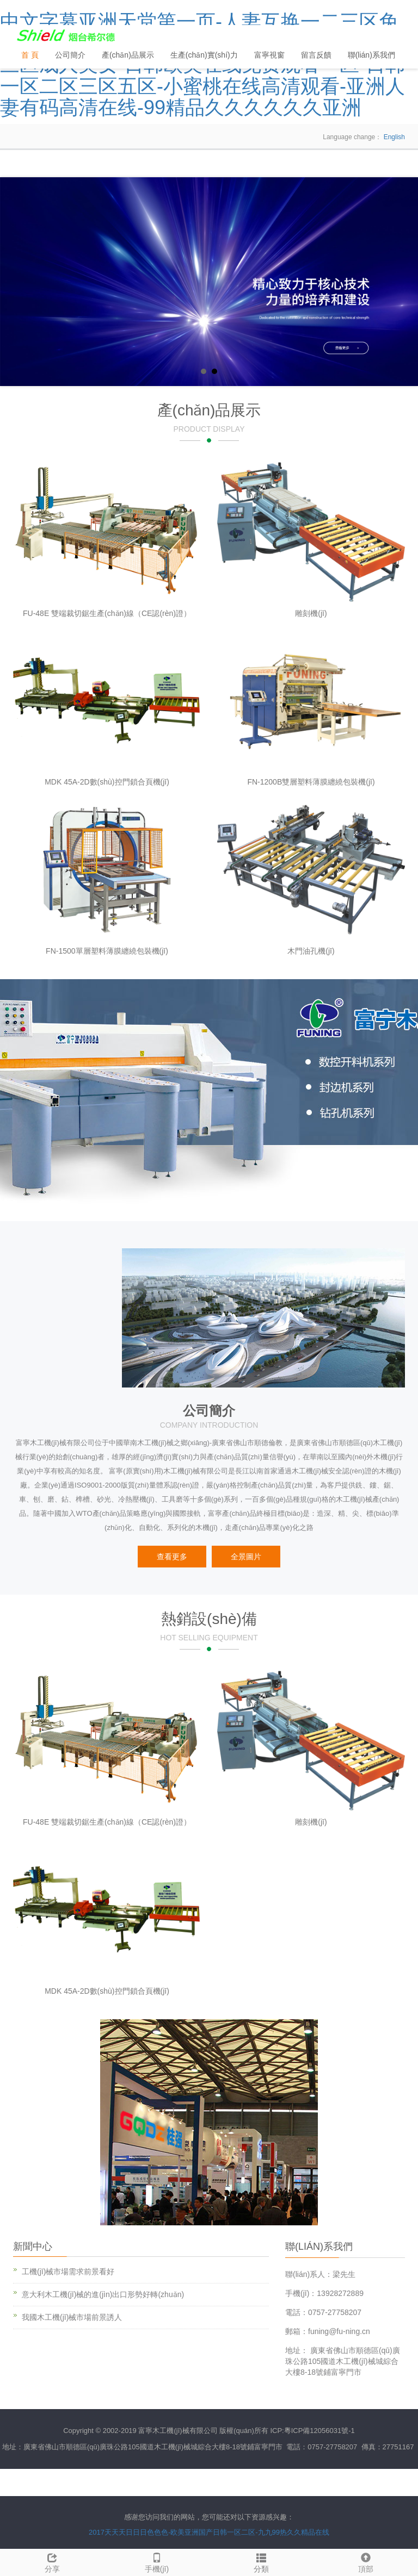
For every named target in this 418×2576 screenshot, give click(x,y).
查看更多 (172, 1556)
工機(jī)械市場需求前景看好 (68, 2271)
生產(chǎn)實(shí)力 (204, 55)
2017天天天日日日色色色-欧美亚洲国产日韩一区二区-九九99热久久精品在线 (209, 2532)
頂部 (366, 2561)
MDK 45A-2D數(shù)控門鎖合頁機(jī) (107, 781)
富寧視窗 (269, 55)
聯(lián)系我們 (371, 55)
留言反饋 (316, 55)
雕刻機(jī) (311, 613)
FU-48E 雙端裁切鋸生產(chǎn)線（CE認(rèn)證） (107, 613)
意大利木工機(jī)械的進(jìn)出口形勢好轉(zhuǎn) (103, 2294)
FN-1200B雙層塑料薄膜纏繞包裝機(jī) (310, 781)
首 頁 (30, 55)
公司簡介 (70, 55)
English (394, 137)
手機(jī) (156, 2561)
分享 (52, 2561)
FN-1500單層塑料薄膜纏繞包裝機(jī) (107, 951)
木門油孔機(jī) (310, 951)
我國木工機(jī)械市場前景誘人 (72, 2317)
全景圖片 (246, 1556)
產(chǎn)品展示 (128, 55)
